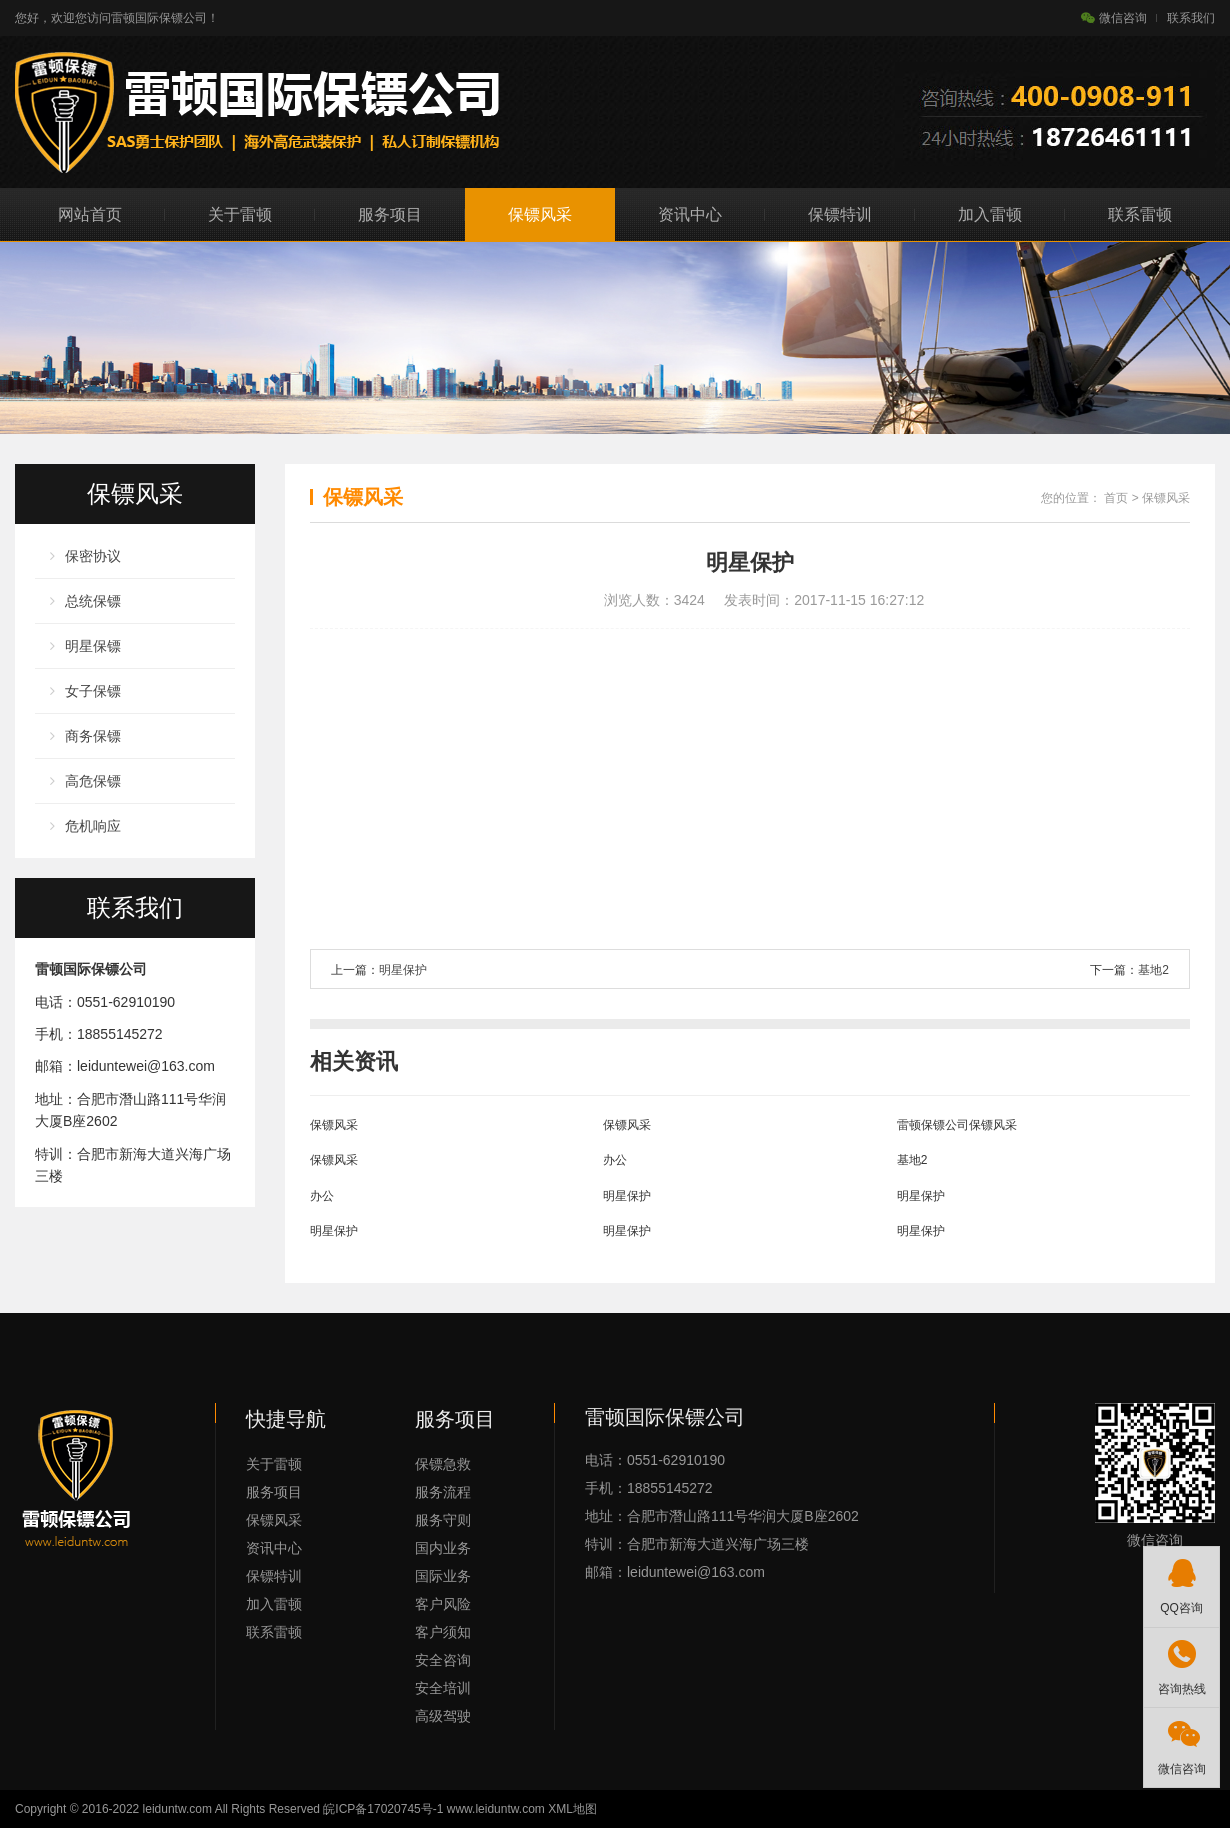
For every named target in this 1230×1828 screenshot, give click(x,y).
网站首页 (90, 214)
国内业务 (443, 1548)
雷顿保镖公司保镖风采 (957, 1125)
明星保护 (403, 970)
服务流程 (443, 1492)
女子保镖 (93, 691)
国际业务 (443, 1576)
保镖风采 (540, 214)
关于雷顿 (240, 214)
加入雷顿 (990, 214)
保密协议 (93, 556)
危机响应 (93, 826)
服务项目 (390, 214)
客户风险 (443, 1604)
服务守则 (443, 1520)
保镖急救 (443, 1464)
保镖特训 (840, 214)
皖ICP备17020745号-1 (383, 1809)
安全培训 (443, 1688)
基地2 (1153, 970)
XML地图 (572, 1809)
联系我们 (1191, 18)
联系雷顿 (1140, 214)
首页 (1116, 498)
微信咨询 (1114, 18)
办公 (615, 1160)
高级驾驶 (443, 1716)
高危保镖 (93, 781)
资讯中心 (690, 214)
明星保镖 (93, 646)
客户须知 (443, 1632)
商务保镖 (93, 736)
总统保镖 (93, 601)
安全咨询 (443, 1660)
